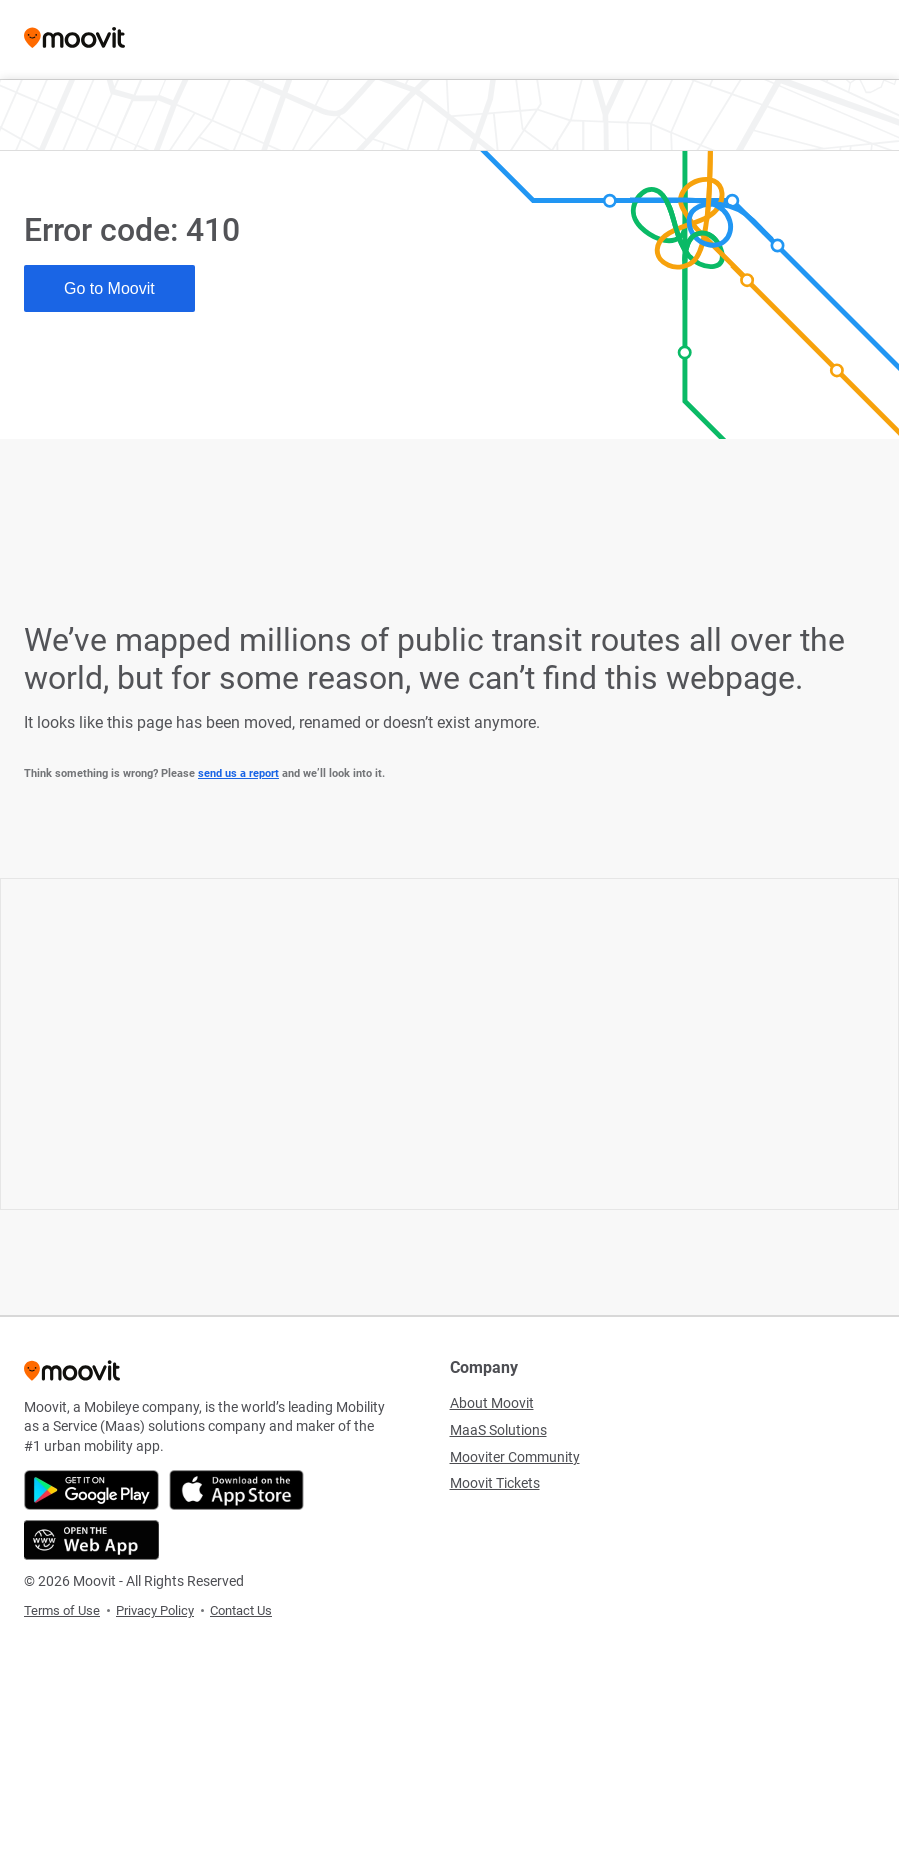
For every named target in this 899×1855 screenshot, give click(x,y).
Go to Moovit (109, 288)
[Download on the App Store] (236, 1490)
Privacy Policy (155, 1610)
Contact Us (241, 1610)
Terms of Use (62, 1610)
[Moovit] (74, 39)
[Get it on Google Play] (91, 1490)
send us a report (238, 773)
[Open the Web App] (91, 1540)
